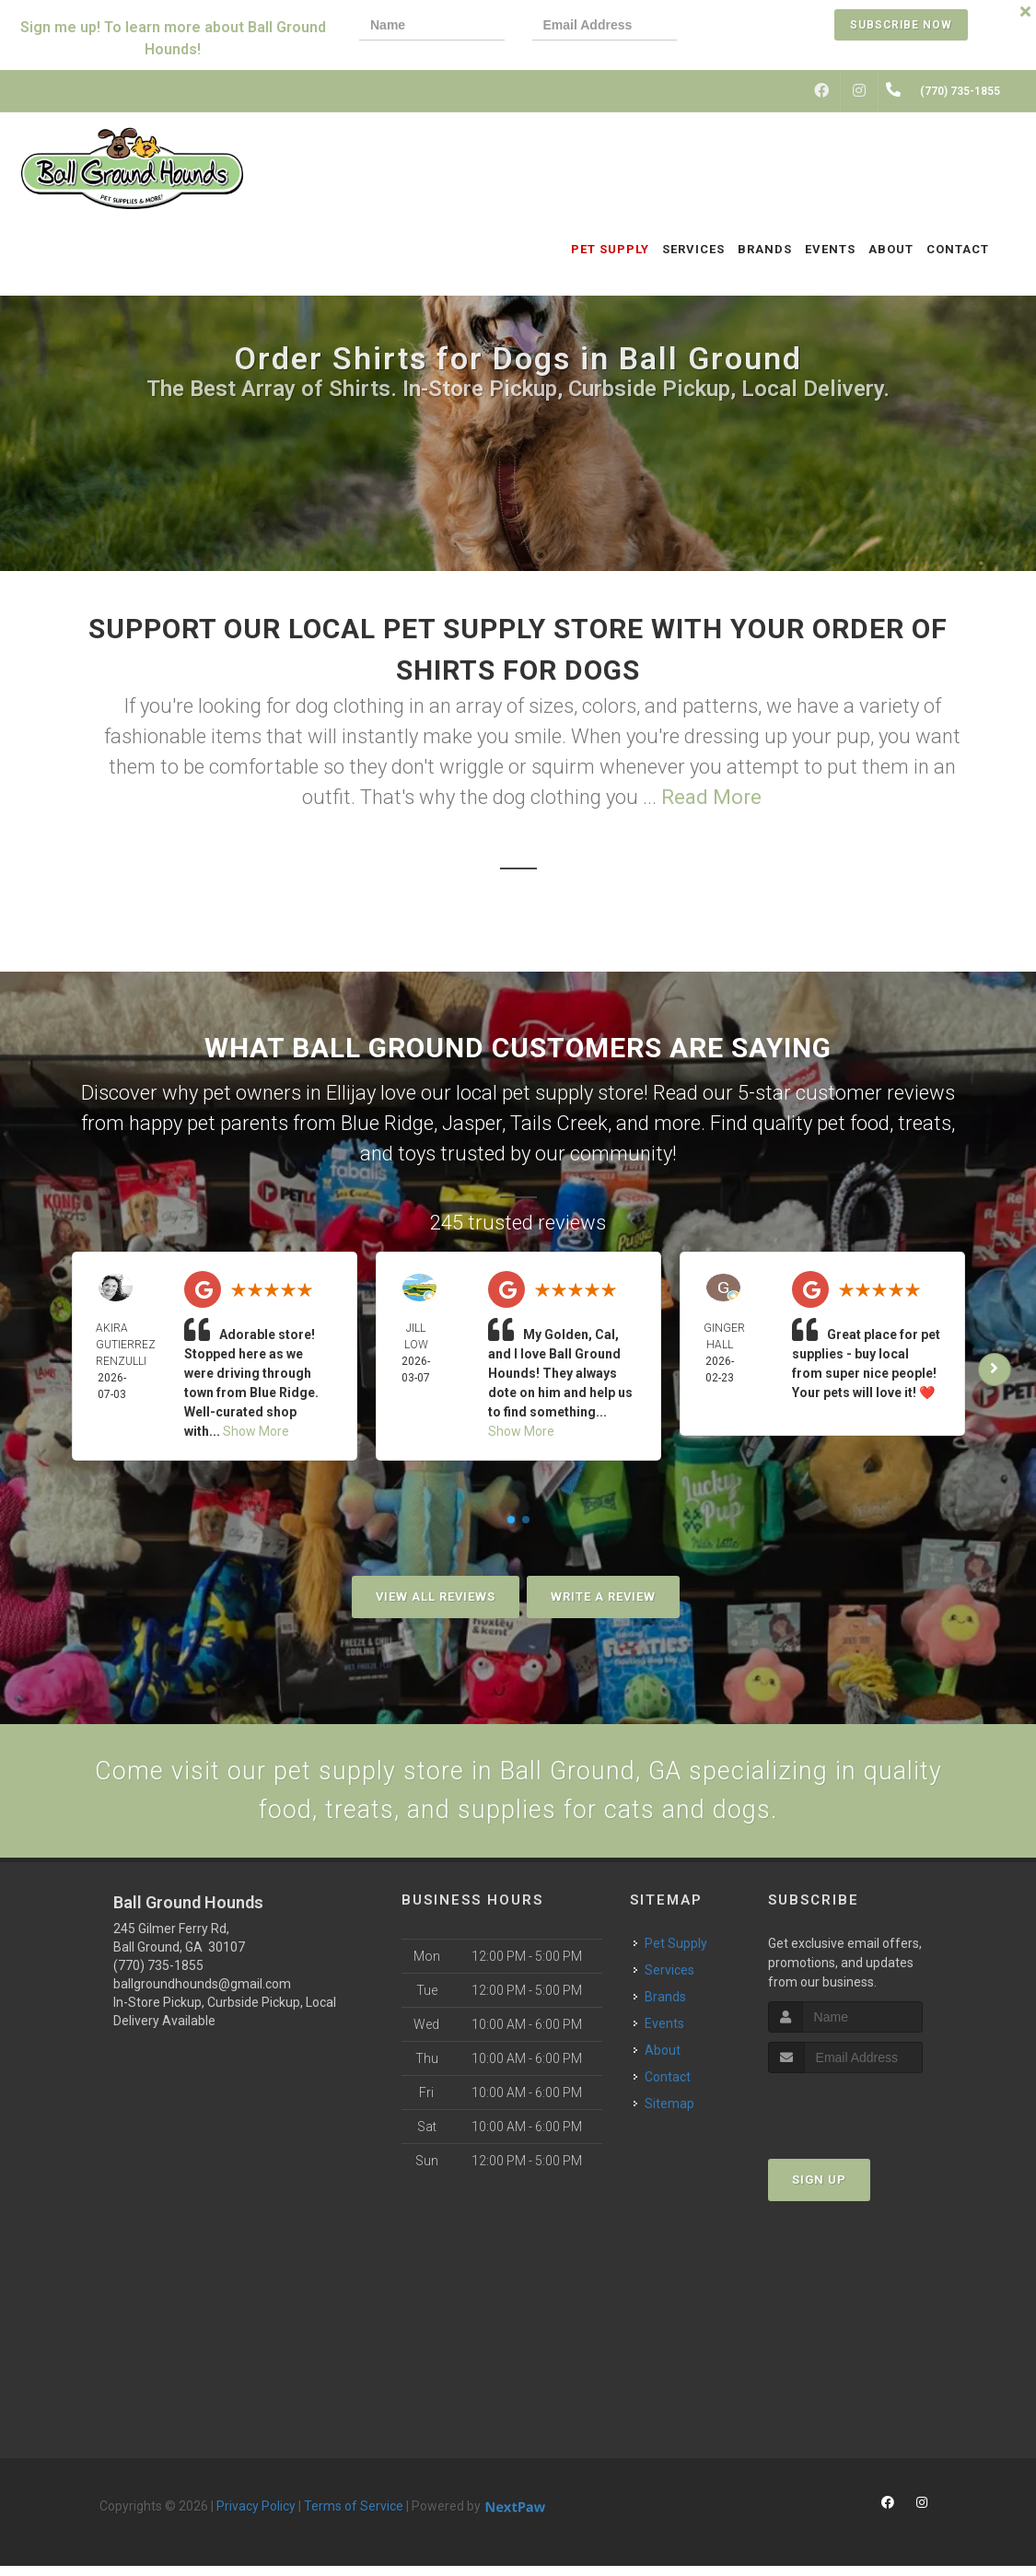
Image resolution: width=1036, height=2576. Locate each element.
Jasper (472, 1123)
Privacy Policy (256, 2516)
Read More (711, 797)
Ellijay (351, 1092)
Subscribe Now (901, 24)
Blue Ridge (387, 1123)
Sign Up (819, 2189)
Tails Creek (559, 1123)
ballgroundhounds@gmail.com (202, 1994)
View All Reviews (435, 1596)
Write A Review (603, 1596)
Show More (256, 1431)
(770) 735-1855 (158, 1975)
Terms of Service (353, 2516)
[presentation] (768, 27)
